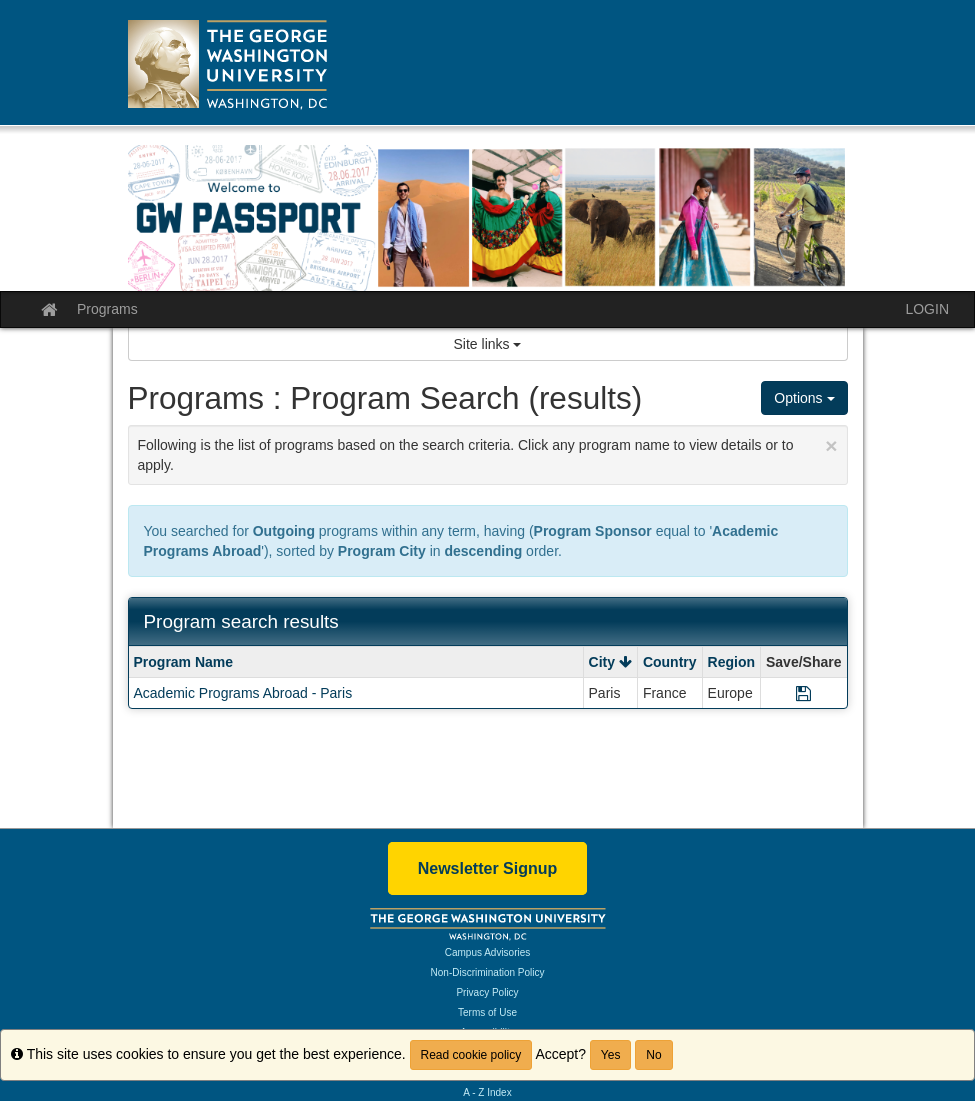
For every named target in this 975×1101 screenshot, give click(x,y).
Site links (488, 344)
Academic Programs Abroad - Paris (243, 693)
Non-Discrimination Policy (488, 972)
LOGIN (927, 309)
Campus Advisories (488, 952)
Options (804, 398)
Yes (611, 1055)
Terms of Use (487, 1012)
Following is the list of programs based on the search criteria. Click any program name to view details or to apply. (488, 453)
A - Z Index (487, 1092)
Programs (107, 309)
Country (670, 662)
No (653, 1055)
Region (731, 662)
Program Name (184, 662)
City (610, 662)
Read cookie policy (471, 1055)
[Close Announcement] (831, 445)
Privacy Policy (487, 992)
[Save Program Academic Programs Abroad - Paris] (803, 693)
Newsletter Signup (488, 868)
